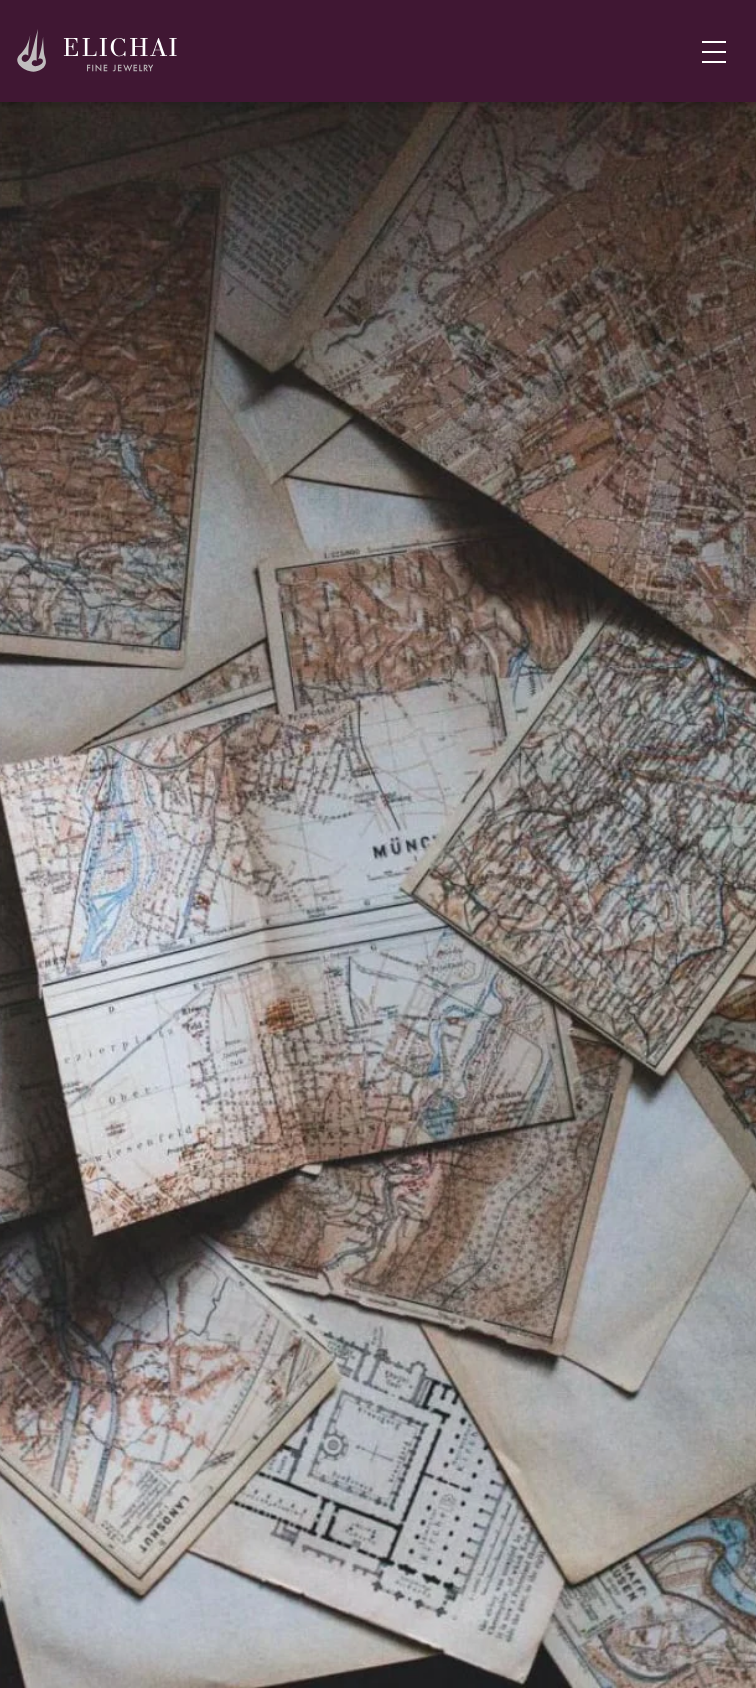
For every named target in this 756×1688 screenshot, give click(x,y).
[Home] (97, 51)
